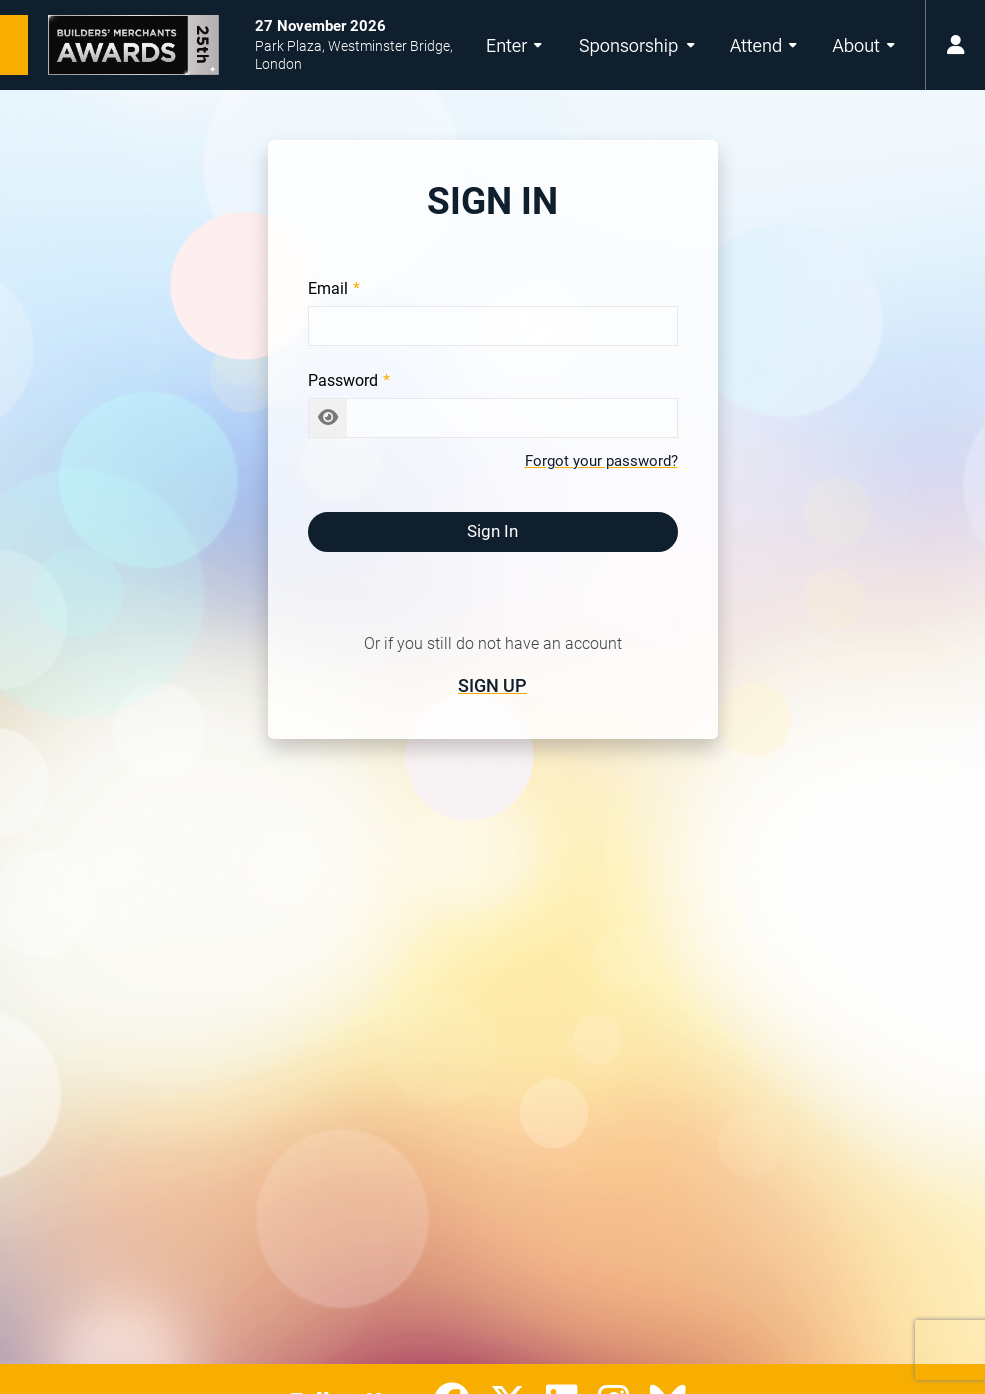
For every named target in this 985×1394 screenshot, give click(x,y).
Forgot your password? (601, 461)
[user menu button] (955, 45)
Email (328, 288)
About (864, 45)
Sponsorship (637, 45)
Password (343, 380)
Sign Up (492, 685)
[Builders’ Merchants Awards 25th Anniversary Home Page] (109, 45)
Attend (763, 45)
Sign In (492, 531)
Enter (514, 45)
